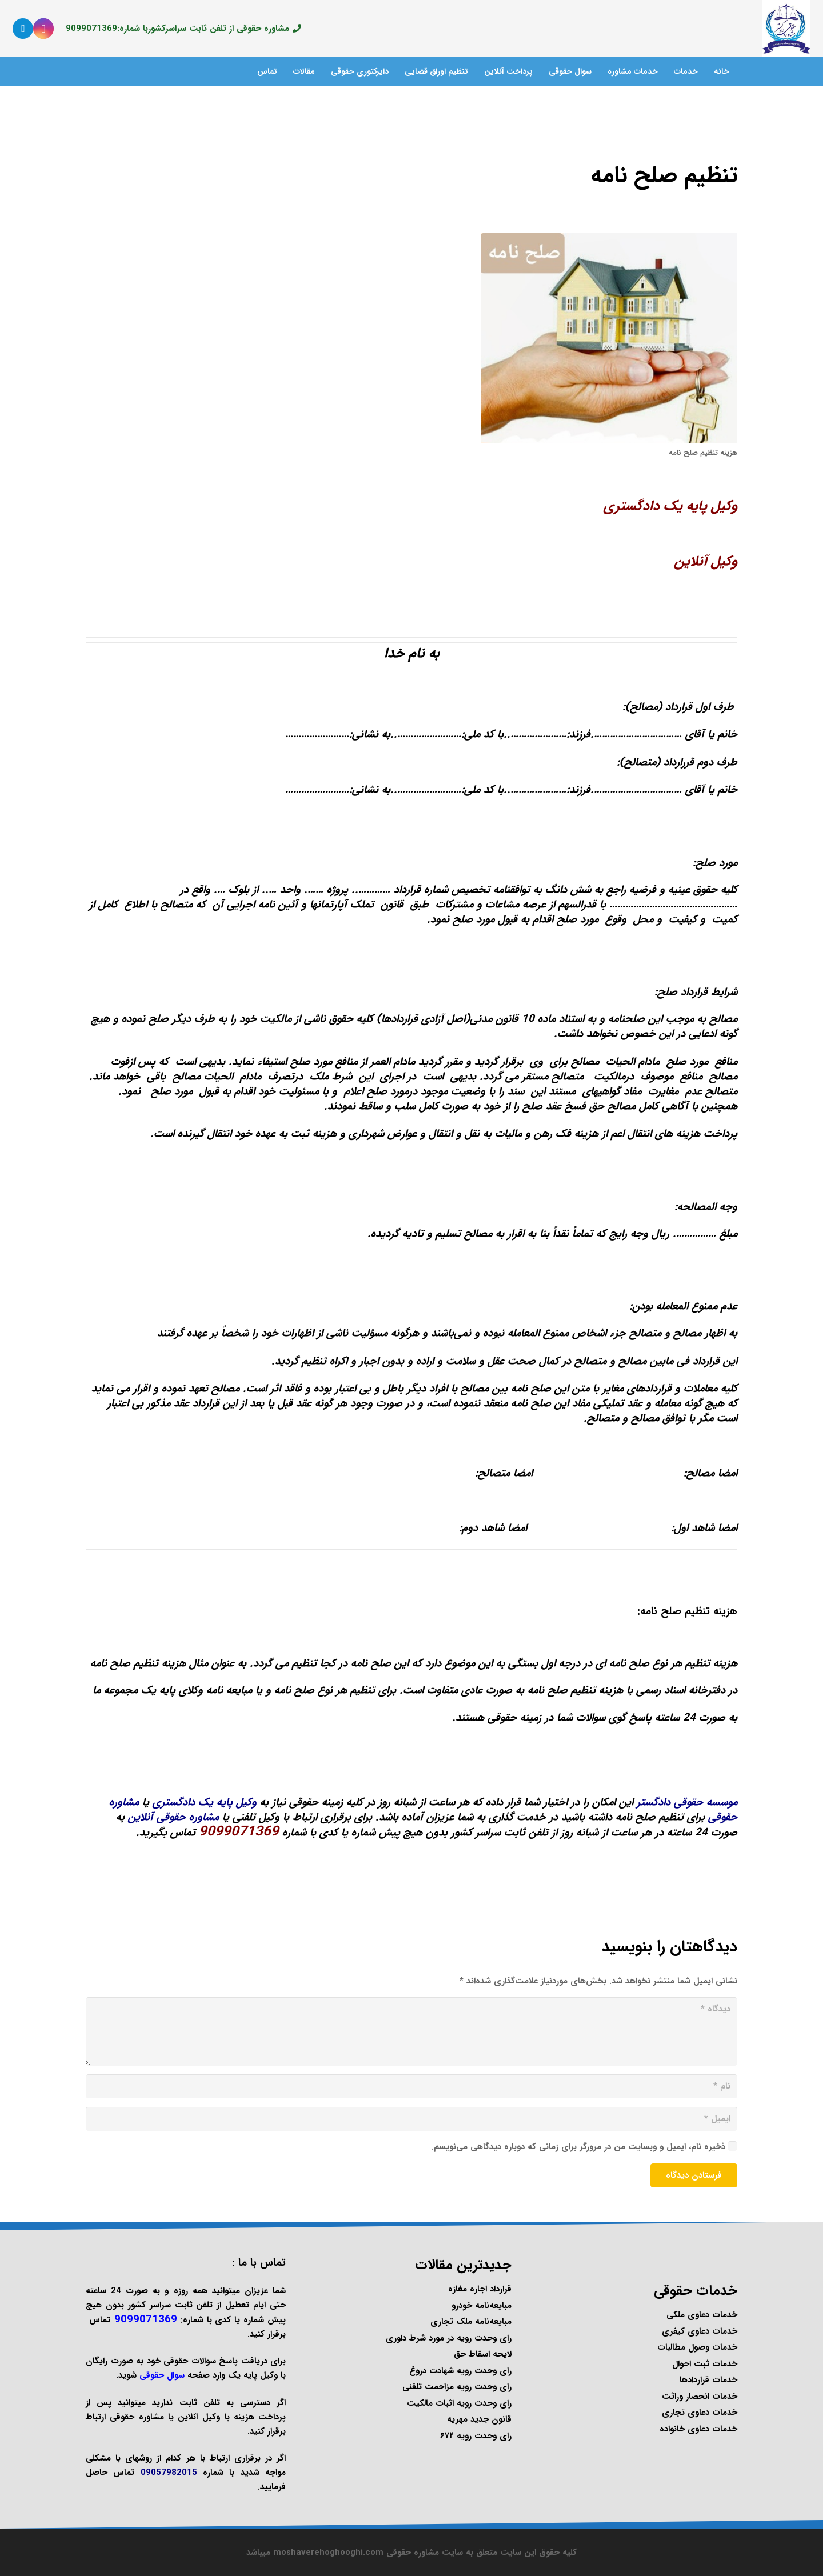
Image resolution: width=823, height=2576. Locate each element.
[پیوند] (786, 28)
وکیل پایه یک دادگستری (670, 506)
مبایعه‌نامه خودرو (482, 2306)
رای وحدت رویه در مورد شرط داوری (449, 2338)
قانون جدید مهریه (479, 2419)
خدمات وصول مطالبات (697, 2347)
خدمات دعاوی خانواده (698, 2429)
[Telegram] (23, 28)
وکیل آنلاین (705, 562)
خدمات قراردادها (708, 2380)
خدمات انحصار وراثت (699, 2396)
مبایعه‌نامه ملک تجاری (471, 2322)
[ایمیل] (411, 2119)
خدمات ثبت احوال (704, 2364)
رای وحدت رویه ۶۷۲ (476, 2436)
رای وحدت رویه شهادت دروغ (460, 2371)
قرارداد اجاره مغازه (480, 2289)
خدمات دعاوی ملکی (701, 2315)
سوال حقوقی (162, 2375)
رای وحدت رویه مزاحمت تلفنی (457, 2387)
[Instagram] (43, 28)
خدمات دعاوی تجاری (699, 2412)
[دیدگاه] (411, 2031)
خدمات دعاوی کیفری (699, 2331)
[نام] (411, 2086)
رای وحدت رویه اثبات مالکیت (459, 2403)
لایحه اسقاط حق (483, 2354)
